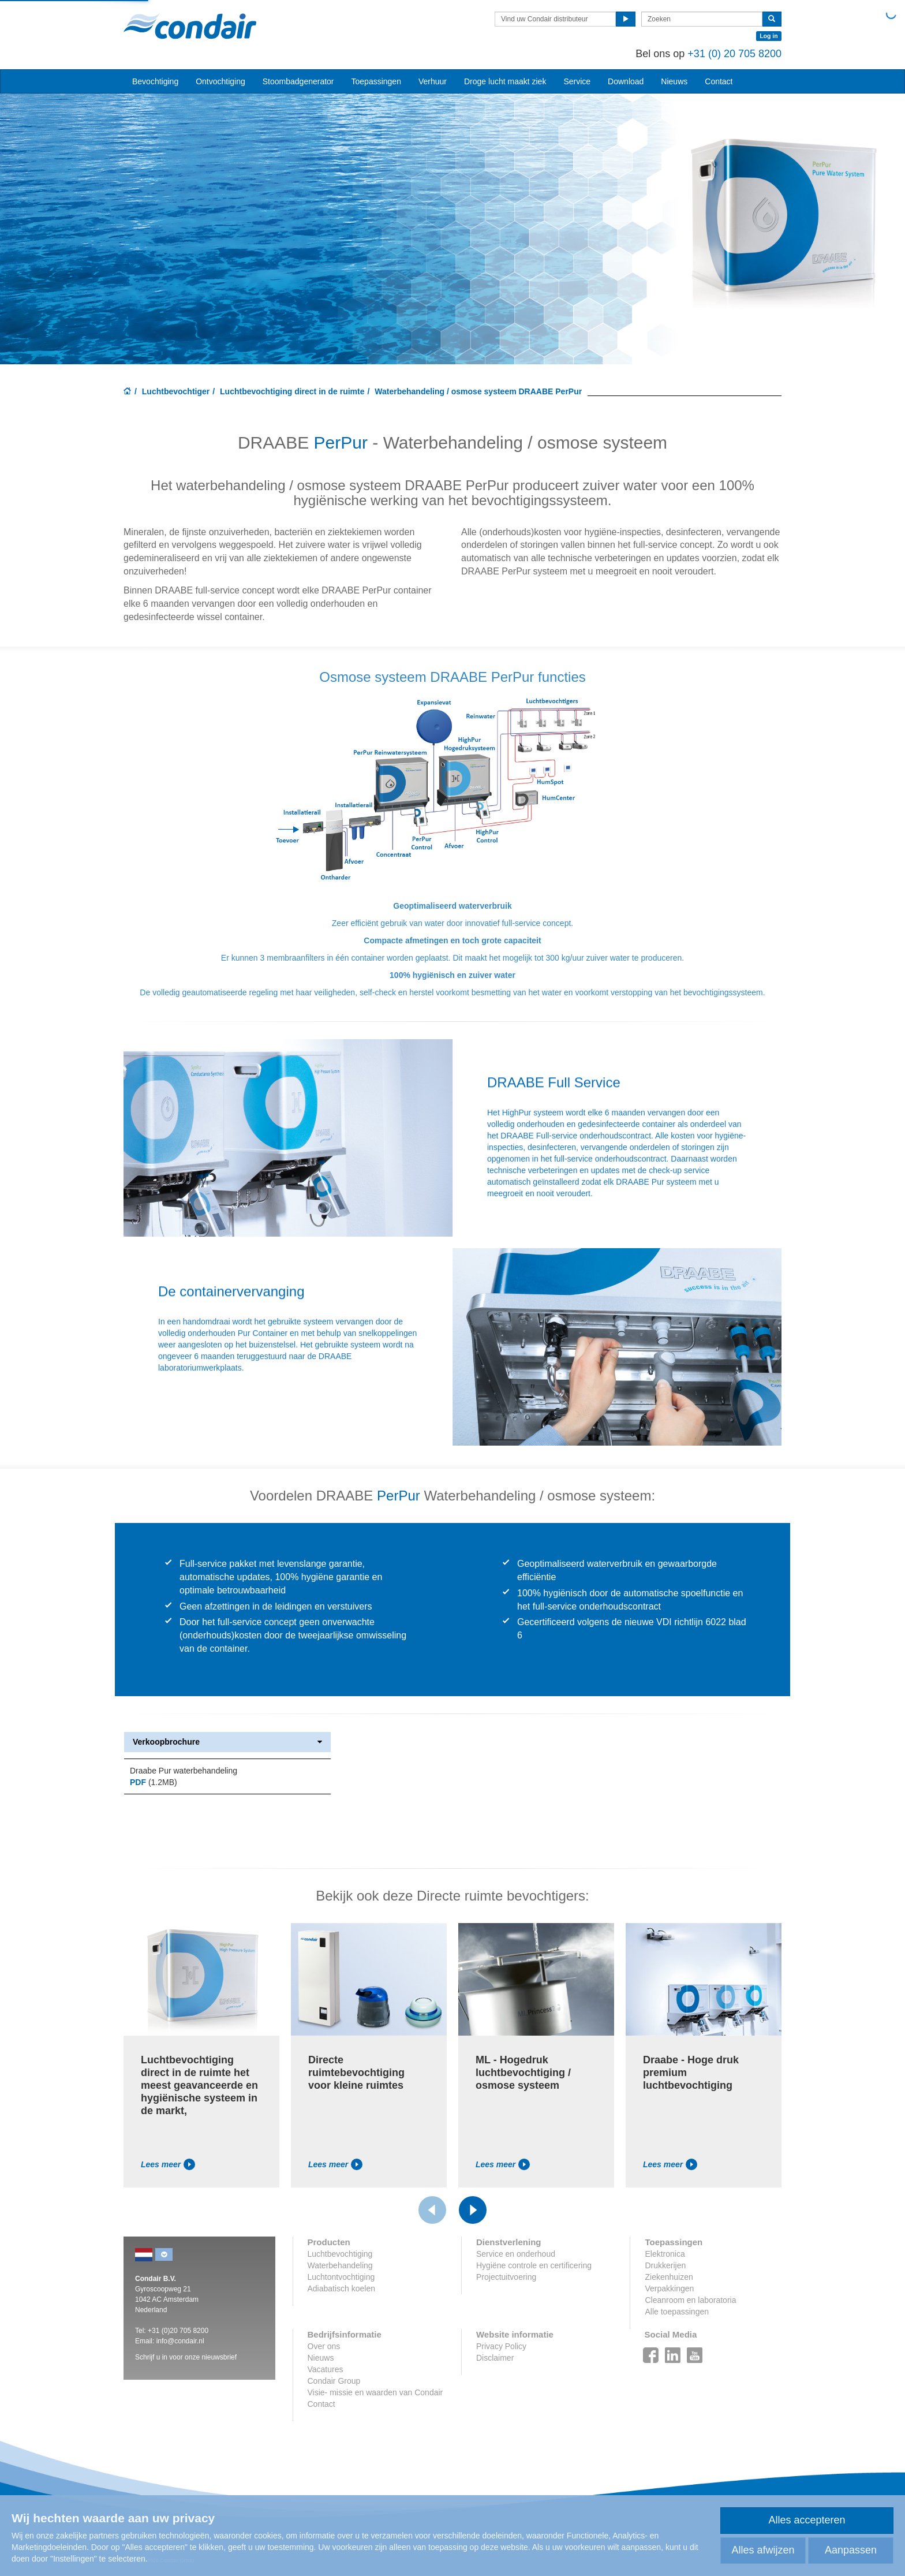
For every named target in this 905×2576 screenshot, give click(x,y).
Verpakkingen (669, 2288)
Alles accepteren (806, 2520)
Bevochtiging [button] (155, 81)
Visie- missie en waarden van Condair (375, 2392)
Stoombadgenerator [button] (298, 81)
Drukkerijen (665, 2265)
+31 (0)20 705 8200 (178, 2331)
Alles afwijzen (762, 2550)
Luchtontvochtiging (341, 2277)
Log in (769, 35)
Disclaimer (495, 2357)
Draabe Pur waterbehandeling (183, 1770)
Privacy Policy (501, 2346)
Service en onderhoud (515, 2253)
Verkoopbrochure (227, 1742)
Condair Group (334, 2380)
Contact (718, 81)
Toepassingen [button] (376, 81)
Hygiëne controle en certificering (534, 2265)
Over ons (324, 2346)
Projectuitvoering (506, 2277)
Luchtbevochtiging (340, 2253)
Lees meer (168, 2164)
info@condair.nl (180, 2341)
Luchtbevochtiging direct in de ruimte (292, 391)
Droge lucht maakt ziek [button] (505, 81)
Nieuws (321, 2357)
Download (626, 81)
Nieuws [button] (674, 81)
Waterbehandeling (340, 2265)
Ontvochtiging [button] (220, 81)
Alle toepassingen (677, 2311)
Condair (190, 26)
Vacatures (325, 2369)
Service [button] (576, 81)
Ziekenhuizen (669, 2277)
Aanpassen (851, 2550)
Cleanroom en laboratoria (690, 2300)
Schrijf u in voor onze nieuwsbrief (186, 2357)
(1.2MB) (153, 1782)
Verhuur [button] (432, 81)
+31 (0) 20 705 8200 (734, 53)
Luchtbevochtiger (176, 391)
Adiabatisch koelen (342, 2288)
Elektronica (665, 2253)
